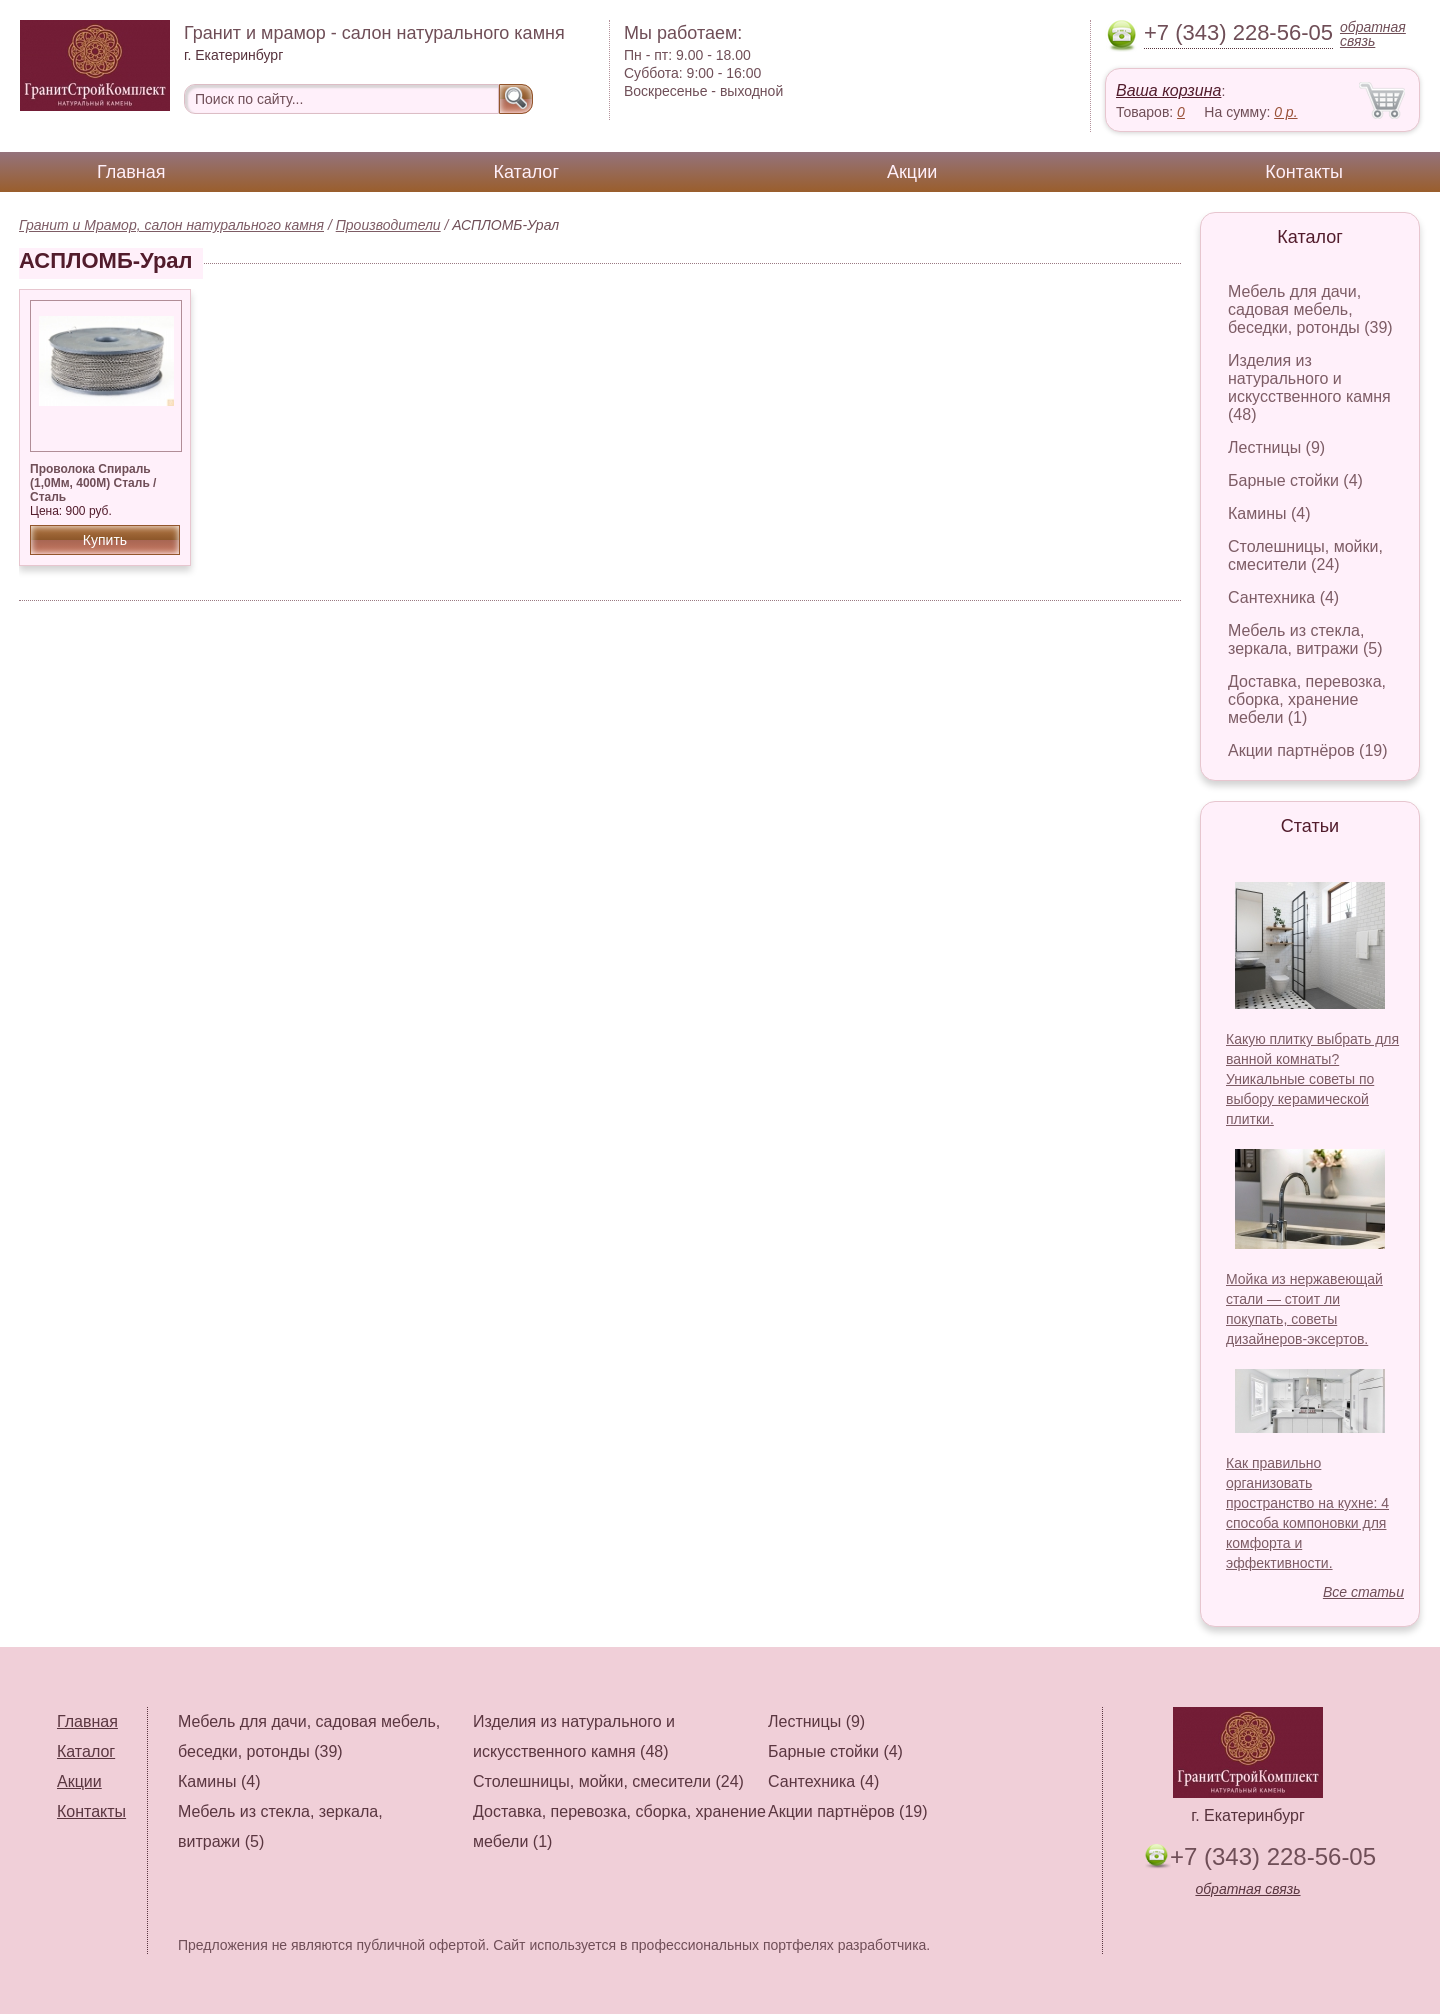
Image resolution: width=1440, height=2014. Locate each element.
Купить (105, 540)
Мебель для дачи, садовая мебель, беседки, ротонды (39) (1310, 309)
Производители (388, 225)
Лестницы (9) (1276, 447)
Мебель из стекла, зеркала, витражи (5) (1305, 639)
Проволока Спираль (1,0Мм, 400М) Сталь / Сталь (93, 483)
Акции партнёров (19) (1308, 750)
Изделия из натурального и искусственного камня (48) (1309, 387)
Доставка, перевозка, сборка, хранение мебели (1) (1307, 699)
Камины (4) (1269, 513)
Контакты (1304, 172)
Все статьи (1363, 1592)
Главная (131, 172)
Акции (912, 172)
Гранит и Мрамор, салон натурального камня (171, 225)
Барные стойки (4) (1295, 480)
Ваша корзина (1168, 90)
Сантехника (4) (1283, 597)
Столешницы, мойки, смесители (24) (1305, 555)
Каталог (526, 172)
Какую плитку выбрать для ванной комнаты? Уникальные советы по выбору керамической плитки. (1312, 1079)
